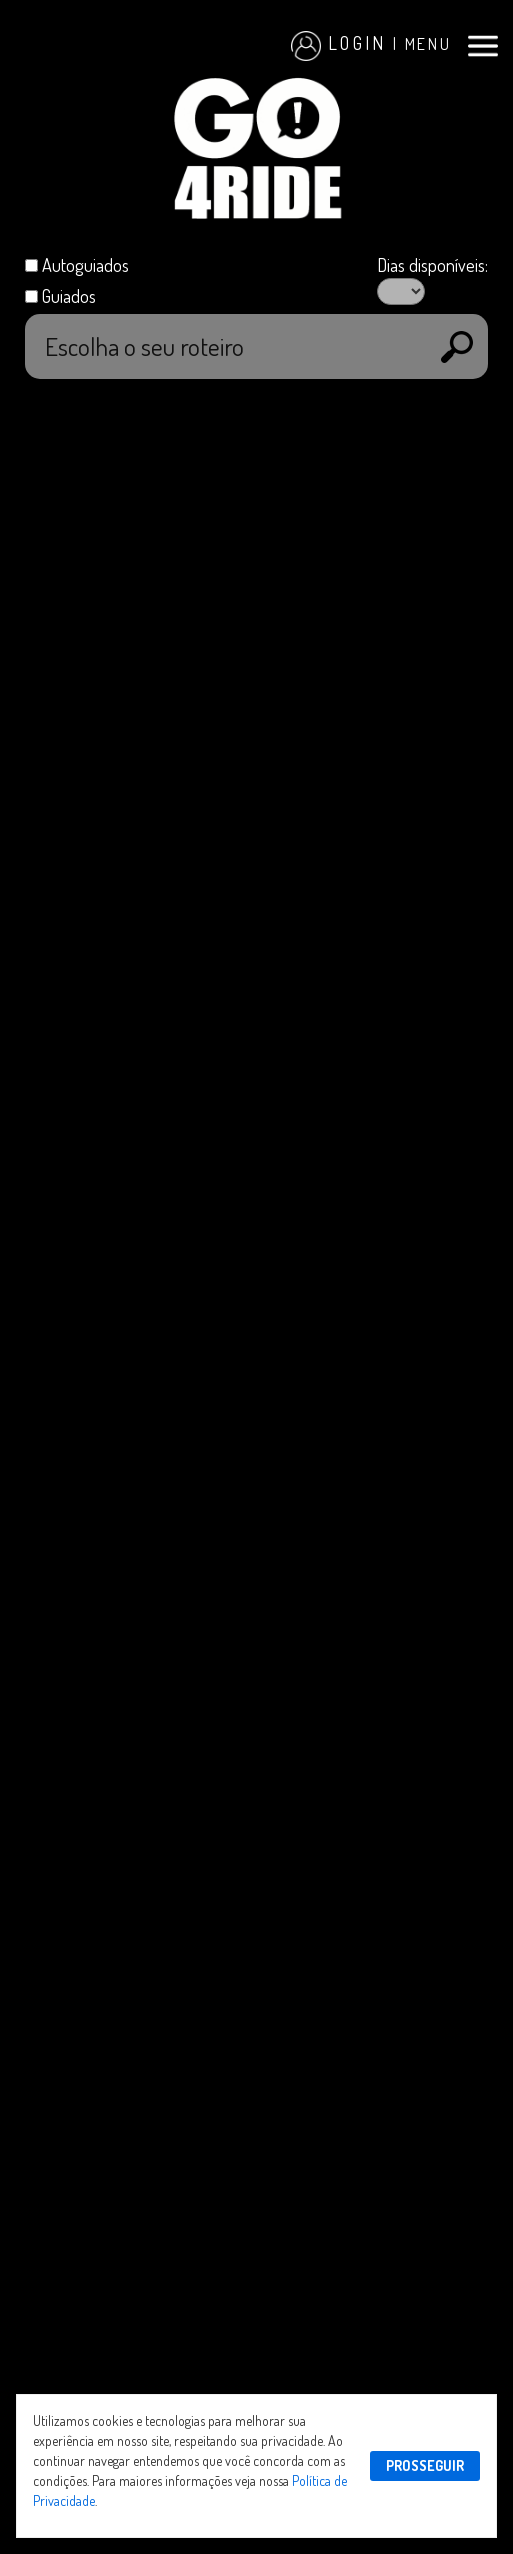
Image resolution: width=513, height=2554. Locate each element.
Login (339, 42)
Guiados (69, 295)
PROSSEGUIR (425, 2465)
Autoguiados (85, 264)
